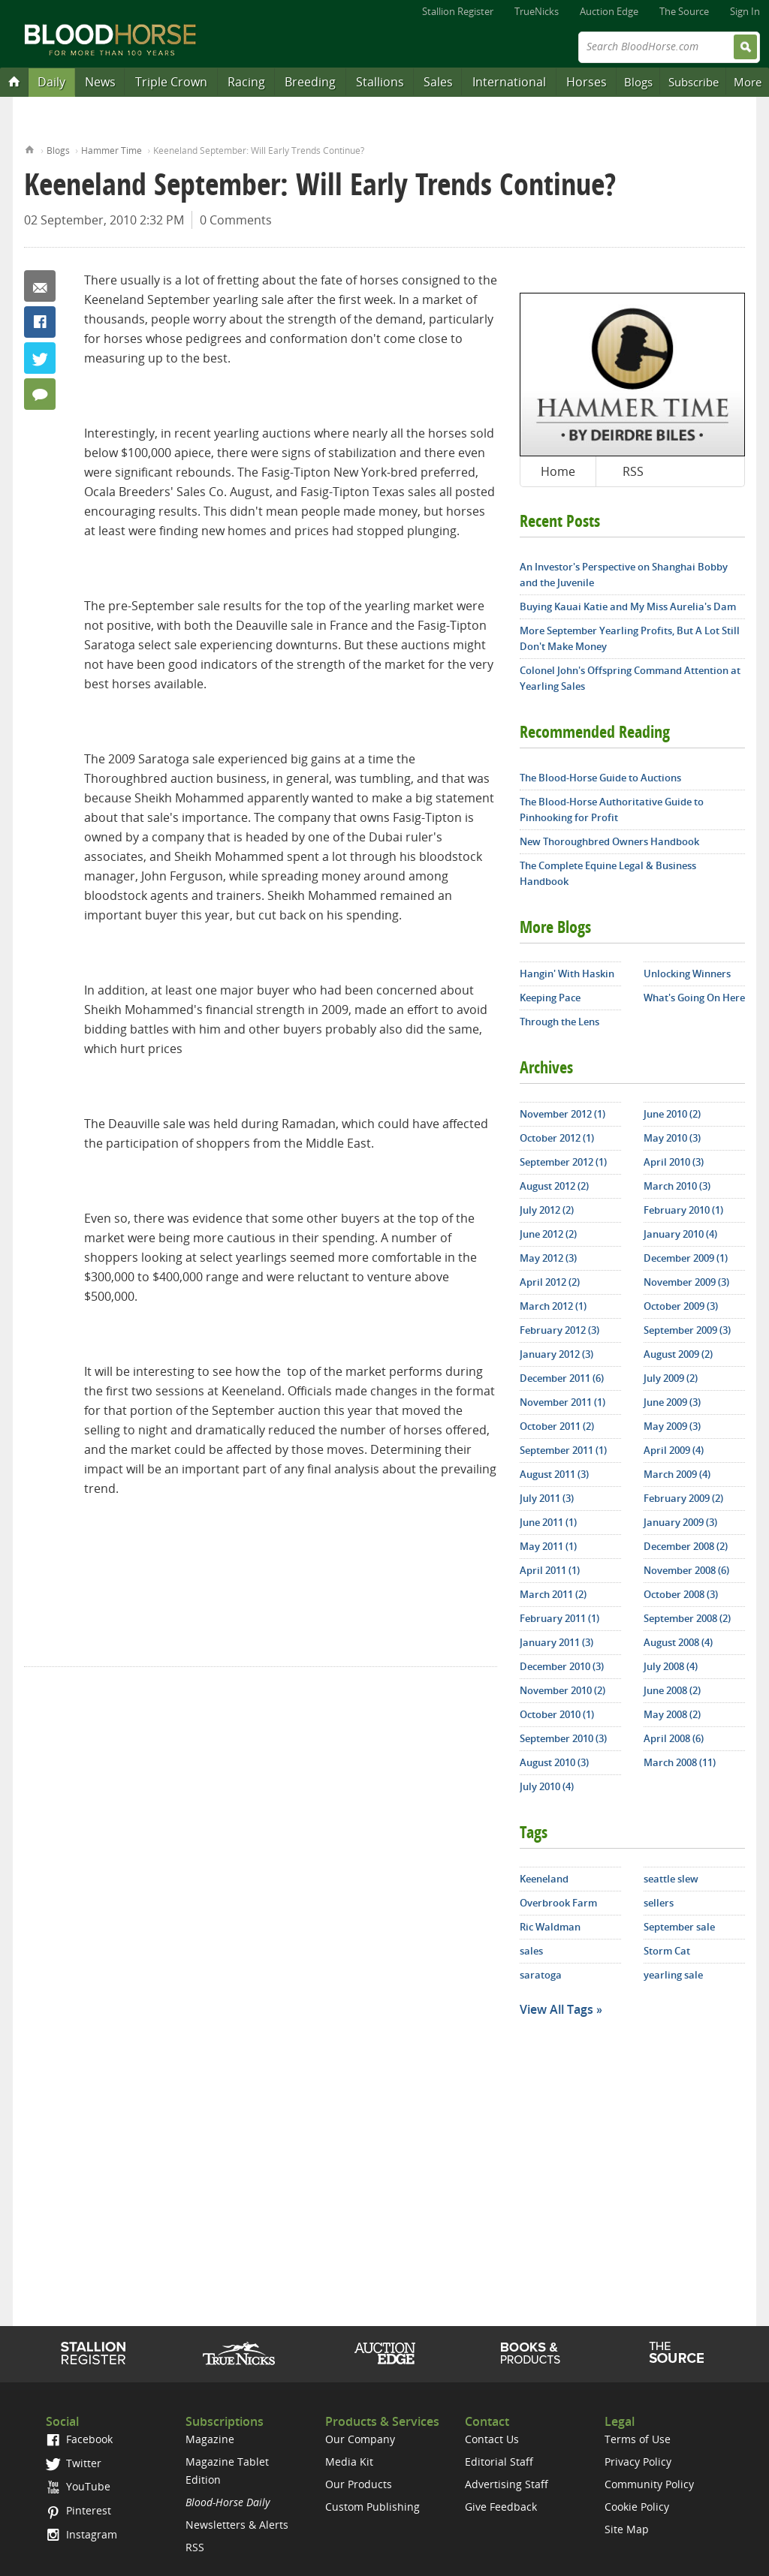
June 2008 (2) (672, 1690)
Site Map (627, 2529)
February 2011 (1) (559, 1618)
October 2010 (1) (557, 1714)
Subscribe (693, 81)
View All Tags (556, 2009)
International (509, 82)
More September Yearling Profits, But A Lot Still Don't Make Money (630, 638)
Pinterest (78, 2510)
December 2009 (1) (686, 1258)
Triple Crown (171, 82)
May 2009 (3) (672, 1426)
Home (29, 148)
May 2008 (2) (672, 1714)
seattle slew (671, 1878)
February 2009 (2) (683, 1498)
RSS (633, 471)
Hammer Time (111, 150)
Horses (586, 82)
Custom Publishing (372, 2506)
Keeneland (544, 1878)
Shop (530, 2353)
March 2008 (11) (680, 1762)
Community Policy (649, 2484)
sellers (659, 1902)
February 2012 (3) (559, 1330)
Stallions (380, 82)
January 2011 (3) (556, 1642)
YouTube (78, 2486)
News (100, 82)
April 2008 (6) (674, 1738)
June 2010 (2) (672, 1114)
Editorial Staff (499, 2461)
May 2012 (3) (548, 1258)
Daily (51, 82)
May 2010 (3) (672, 1138)
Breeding (310, 82)
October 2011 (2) (557, 1426)
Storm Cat (667, 1951)
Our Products (358, 2484)
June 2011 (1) (548, 1522)
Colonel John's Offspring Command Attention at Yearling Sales (630, 678)
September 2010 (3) (563, 1738)
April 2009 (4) (674, 1450)
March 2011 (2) (553, 1594)
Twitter (40, 358)
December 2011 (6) (562, 1378)
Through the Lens (559, 1021)
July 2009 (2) (671, 1378)
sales (531, 1951)
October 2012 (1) (557, 1138)
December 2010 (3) (562, 1666)
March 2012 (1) (553, 1306)
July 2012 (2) (547, 1210)
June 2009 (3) (672, 1402)
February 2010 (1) (683, 1210)
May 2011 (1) (548, 1546)
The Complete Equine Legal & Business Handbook (608, 873)
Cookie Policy (637, 2506)
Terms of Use (638, 2439)
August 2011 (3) (554, 1474)
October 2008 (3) (681, 1594)
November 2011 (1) (562, 1402)
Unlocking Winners (687, 973)
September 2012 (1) (563, 1162)
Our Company (360, 2439)
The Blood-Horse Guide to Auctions (600, 777)
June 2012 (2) (548, 1234)
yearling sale (673, 1975)
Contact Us (492, 2439)
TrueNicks (536, 11)
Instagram (81, 2534)
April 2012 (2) (550, 1282)
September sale (679, 1927)
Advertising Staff (506, 2484)
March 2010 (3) (677, 1186)
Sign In (745, 11)
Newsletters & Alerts (236, 2524)
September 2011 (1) (563, 1450)
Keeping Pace (550, 997)
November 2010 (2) (562, 1690)
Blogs (638, 81)
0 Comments (236, 220)
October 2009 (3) (681, 1306)
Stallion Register (457, 11)
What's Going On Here (694, 997)
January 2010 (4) (680, 1234)
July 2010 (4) (547, 1786)
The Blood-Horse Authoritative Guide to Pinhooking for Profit (612, 809)
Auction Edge (609, 11)
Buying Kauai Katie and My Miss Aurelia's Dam (628, 606)
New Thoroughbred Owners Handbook (609, 841)
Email (40, 286)
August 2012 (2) (554, 1186)
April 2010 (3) (674, 1162)
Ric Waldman (550, 1927)
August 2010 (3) (554, 1762)
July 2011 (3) (547, 1498)
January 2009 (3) (680, 1522)
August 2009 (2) (678, 1354)
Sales (438, 82)
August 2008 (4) (678, 1642)
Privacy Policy (638, 2461)
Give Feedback (501, 2506)
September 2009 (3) (687, 1330)
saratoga (541, 1975)
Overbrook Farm (558, 1902)
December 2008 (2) (686, 1546)
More (747, 81)
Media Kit (349, 2461)
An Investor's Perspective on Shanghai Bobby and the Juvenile (624, 574)
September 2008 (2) (687, 1618)
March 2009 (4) (677, 1474)
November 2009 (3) (686, 1282)
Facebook (40, 322)
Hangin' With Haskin (567, 973)
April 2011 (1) (550, 1570)
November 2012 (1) (562, 1114)
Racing (246, 82)
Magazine (209, 2439)
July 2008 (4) (671, 1666)
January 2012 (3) (556, 1354)
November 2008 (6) (686, 1570)
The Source (684, 11)
